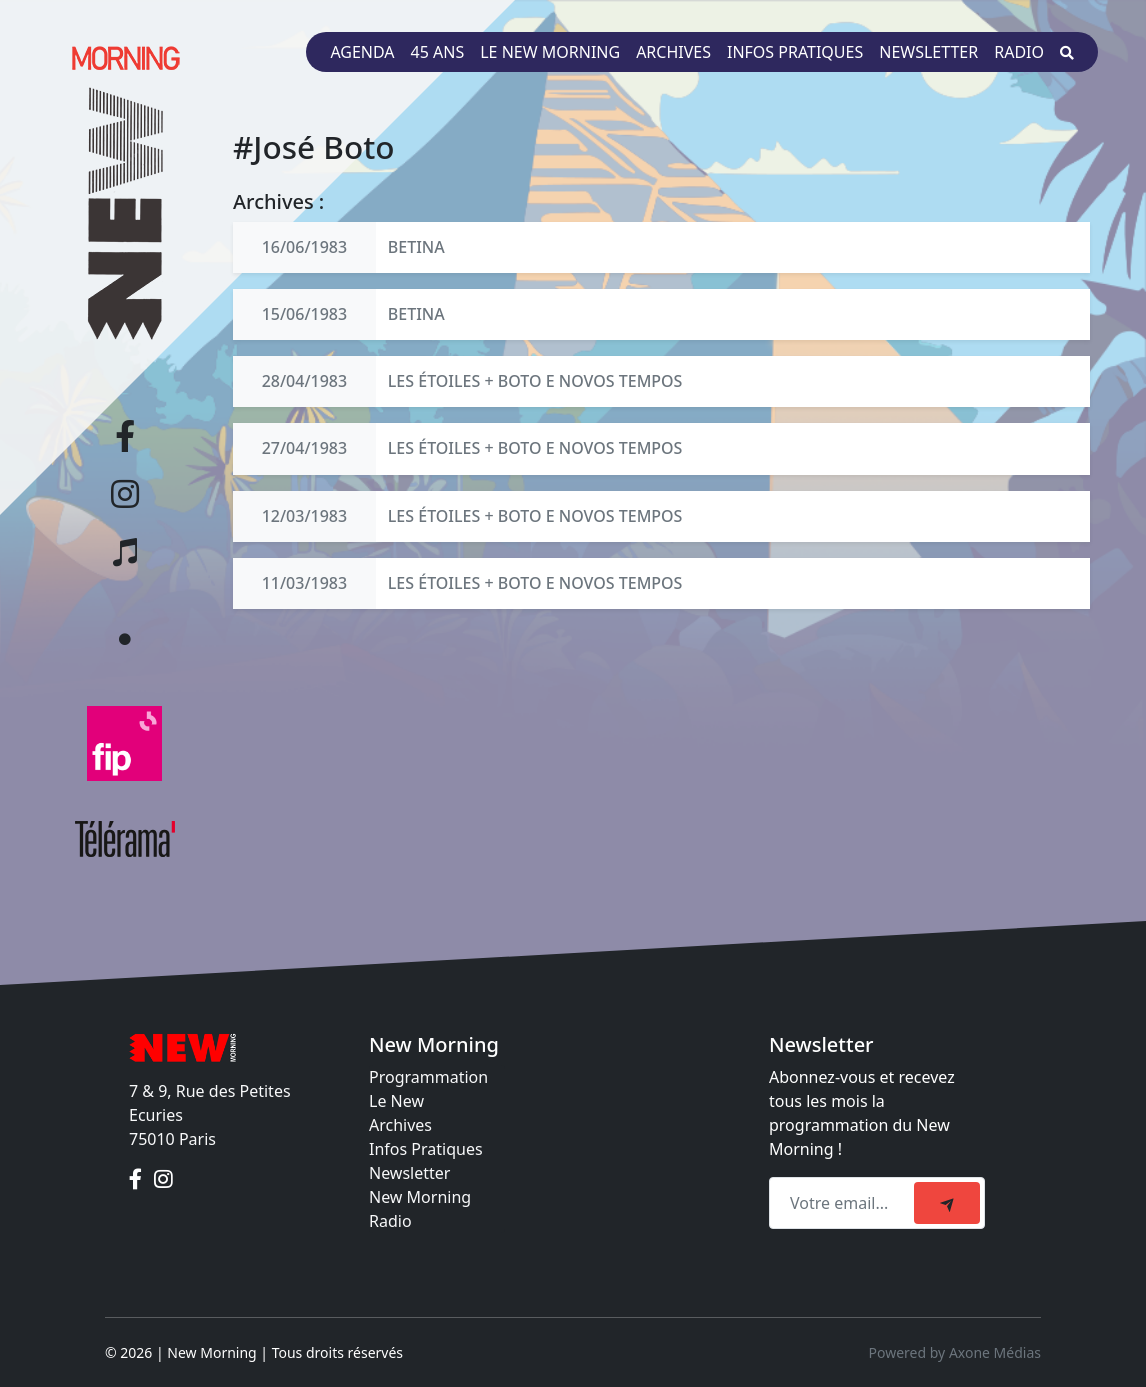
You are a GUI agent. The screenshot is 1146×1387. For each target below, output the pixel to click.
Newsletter (928, 52)
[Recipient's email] (844, 1203)
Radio (1019, 52)
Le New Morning (550, 52)
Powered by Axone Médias (955, 1352)
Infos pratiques (795, 52)
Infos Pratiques (426, 1149)
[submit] (947, 1203)
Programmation (428, 1077)
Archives (673, 52)
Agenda (362, 52)
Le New (396, 1101)
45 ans (438, 52)
